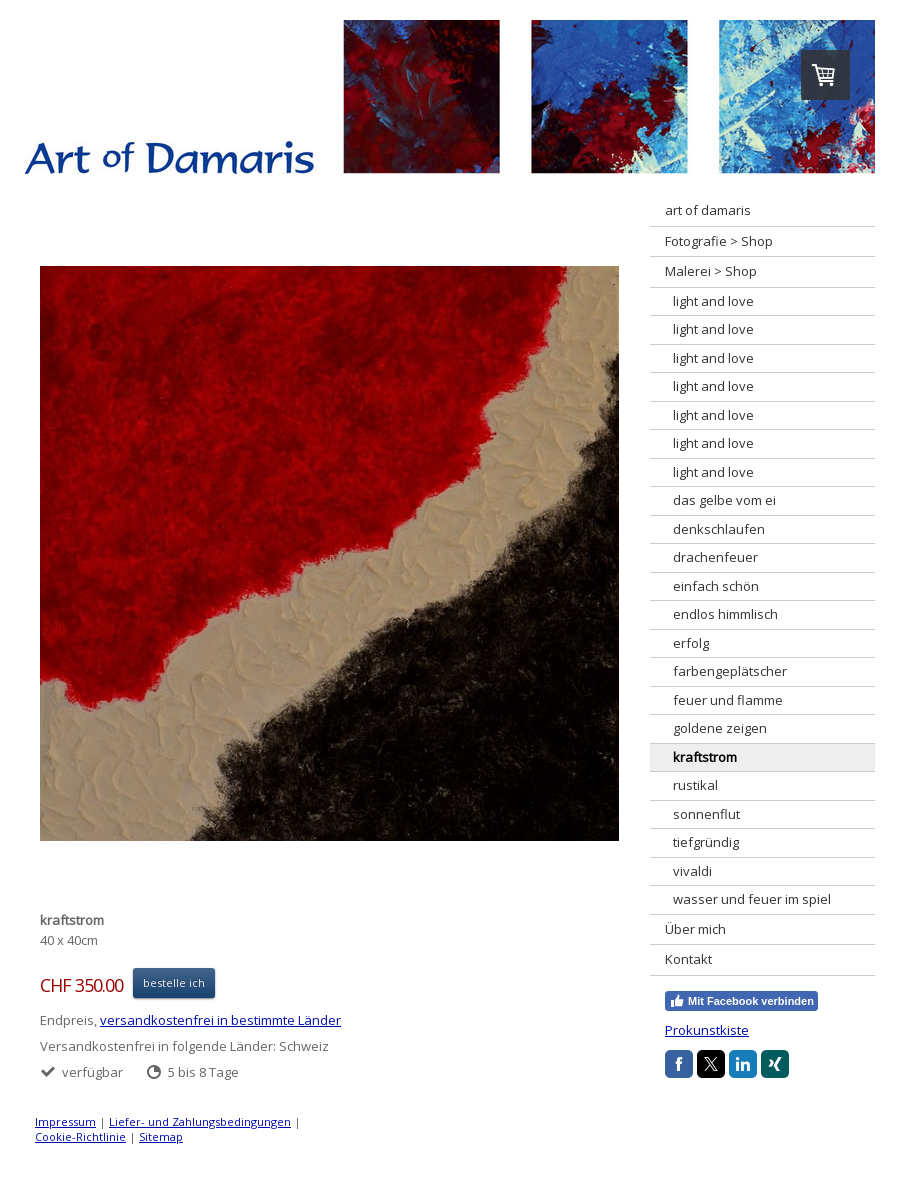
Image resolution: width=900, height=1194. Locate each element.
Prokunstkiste (707, 1030)
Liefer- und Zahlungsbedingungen (200, 1121)
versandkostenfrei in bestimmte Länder (220, 1020)
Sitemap (161, 1136)
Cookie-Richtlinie (80, 1136)
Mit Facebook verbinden (741, 1001)
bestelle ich (174, 982)
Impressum (65, 1121)
